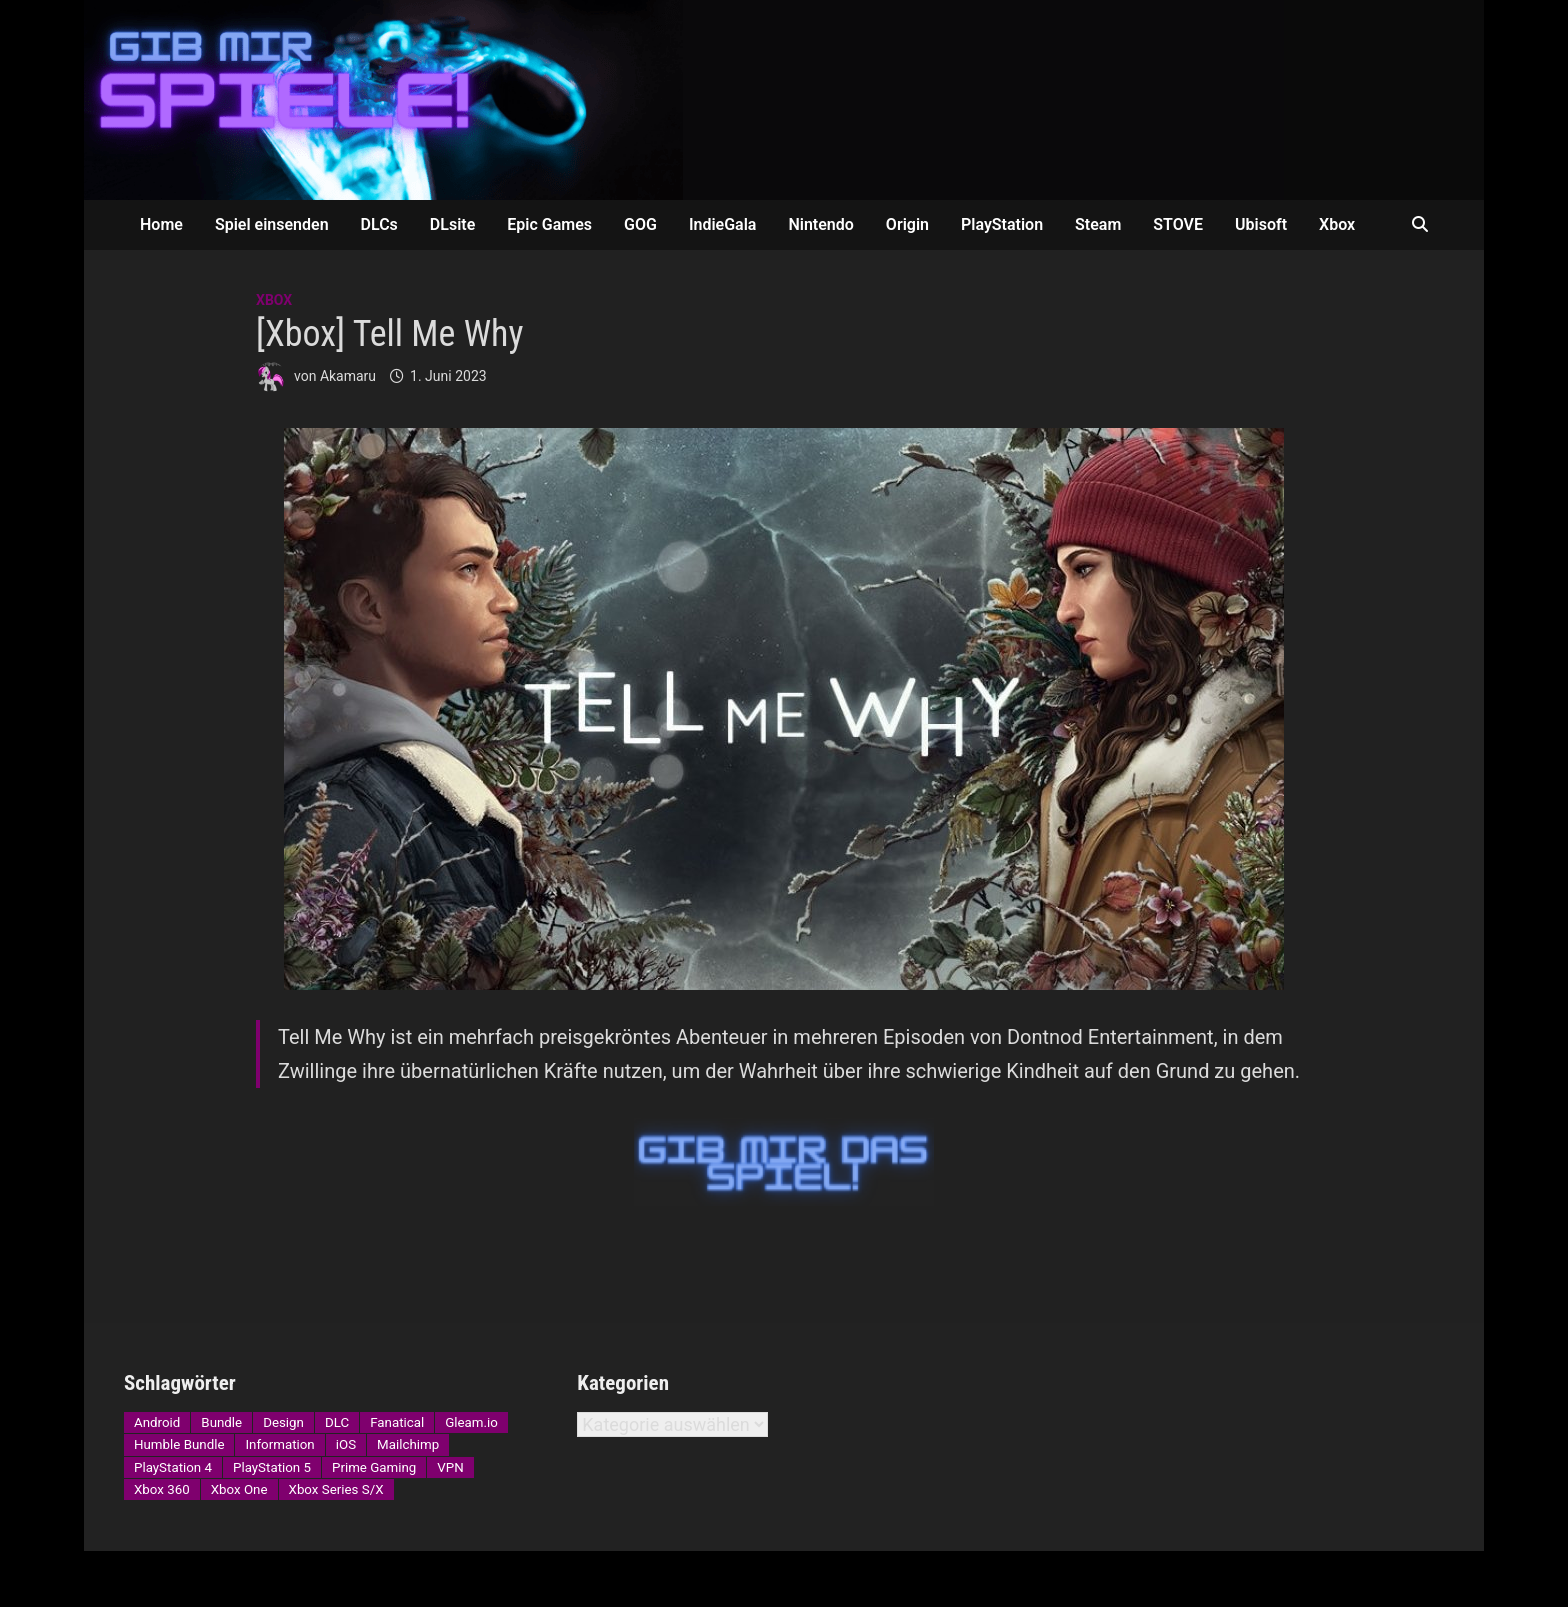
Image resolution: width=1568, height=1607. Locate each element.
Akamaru (348, 376)
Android (157, 1422)
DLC (337, 1422)
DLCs (379, 224)
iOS (346, 1444)
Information (279, 1444)
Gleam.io (471, 1422)
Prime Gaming (374, 1467)
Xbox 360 (162, 1489)
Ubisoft (1261, 224)
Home (161, 224)
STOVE (1178, 224)
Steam (1098, 224)
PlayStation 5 (272, 1467)
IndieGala (723, 224)
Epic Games (549, 224)
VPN (450, 1467)
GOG (640, 224)
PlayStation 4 (173, 1467)
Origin (907, 224)
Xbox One (239, 1489)
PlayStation (1002, 224)
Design (283, 1422)
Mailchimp (408, 1444)
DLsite (452, 224)
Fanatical (397, 1422)
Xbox (1337, 224)
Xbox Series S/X (336, 1489)
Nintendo (820, 224)
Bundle (221, 1422)
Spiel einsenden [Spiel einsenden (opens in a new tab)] (272, 224)
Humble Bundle (179, 1444)
